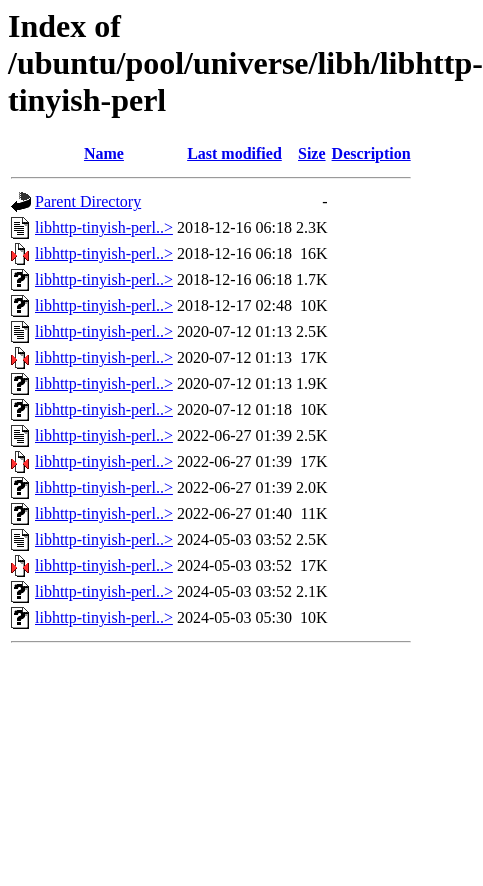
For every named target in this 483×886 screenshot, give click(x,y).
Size (312, 153)
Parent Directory (88, 201)
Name (104, 153)
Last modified (234, 153)
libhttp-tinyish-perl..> (104, 227)
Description (371, 153)
